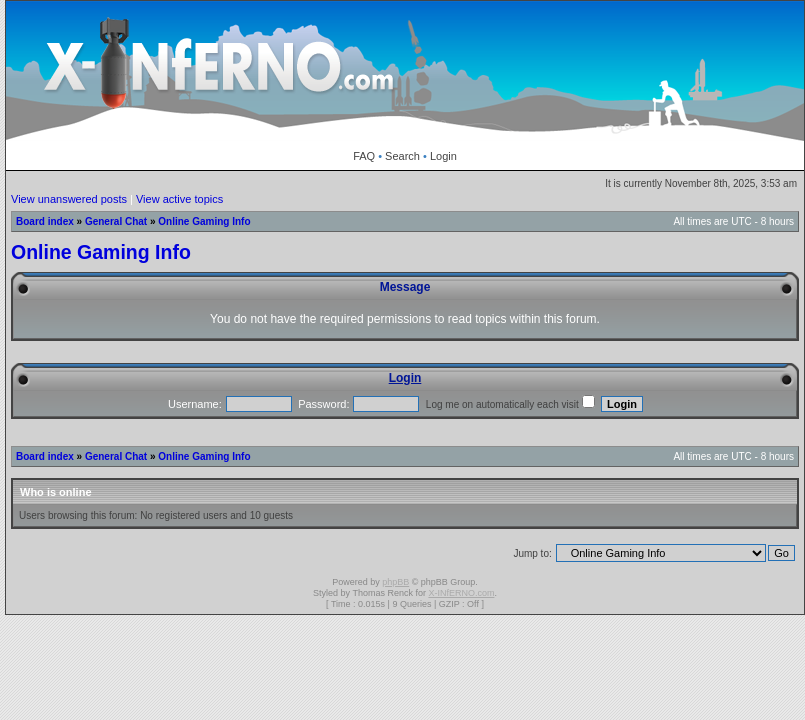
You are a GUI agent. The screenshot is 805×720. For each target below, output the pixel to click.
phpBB (395, 582)
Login (443, 156)
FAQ (364, 156)
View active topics (179, 199)
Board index (45, 221)
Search (402, 156)
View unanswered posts (69, 199)
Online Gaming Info (204, 221)
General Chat (116, 221)
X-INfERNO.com (461, 593)
